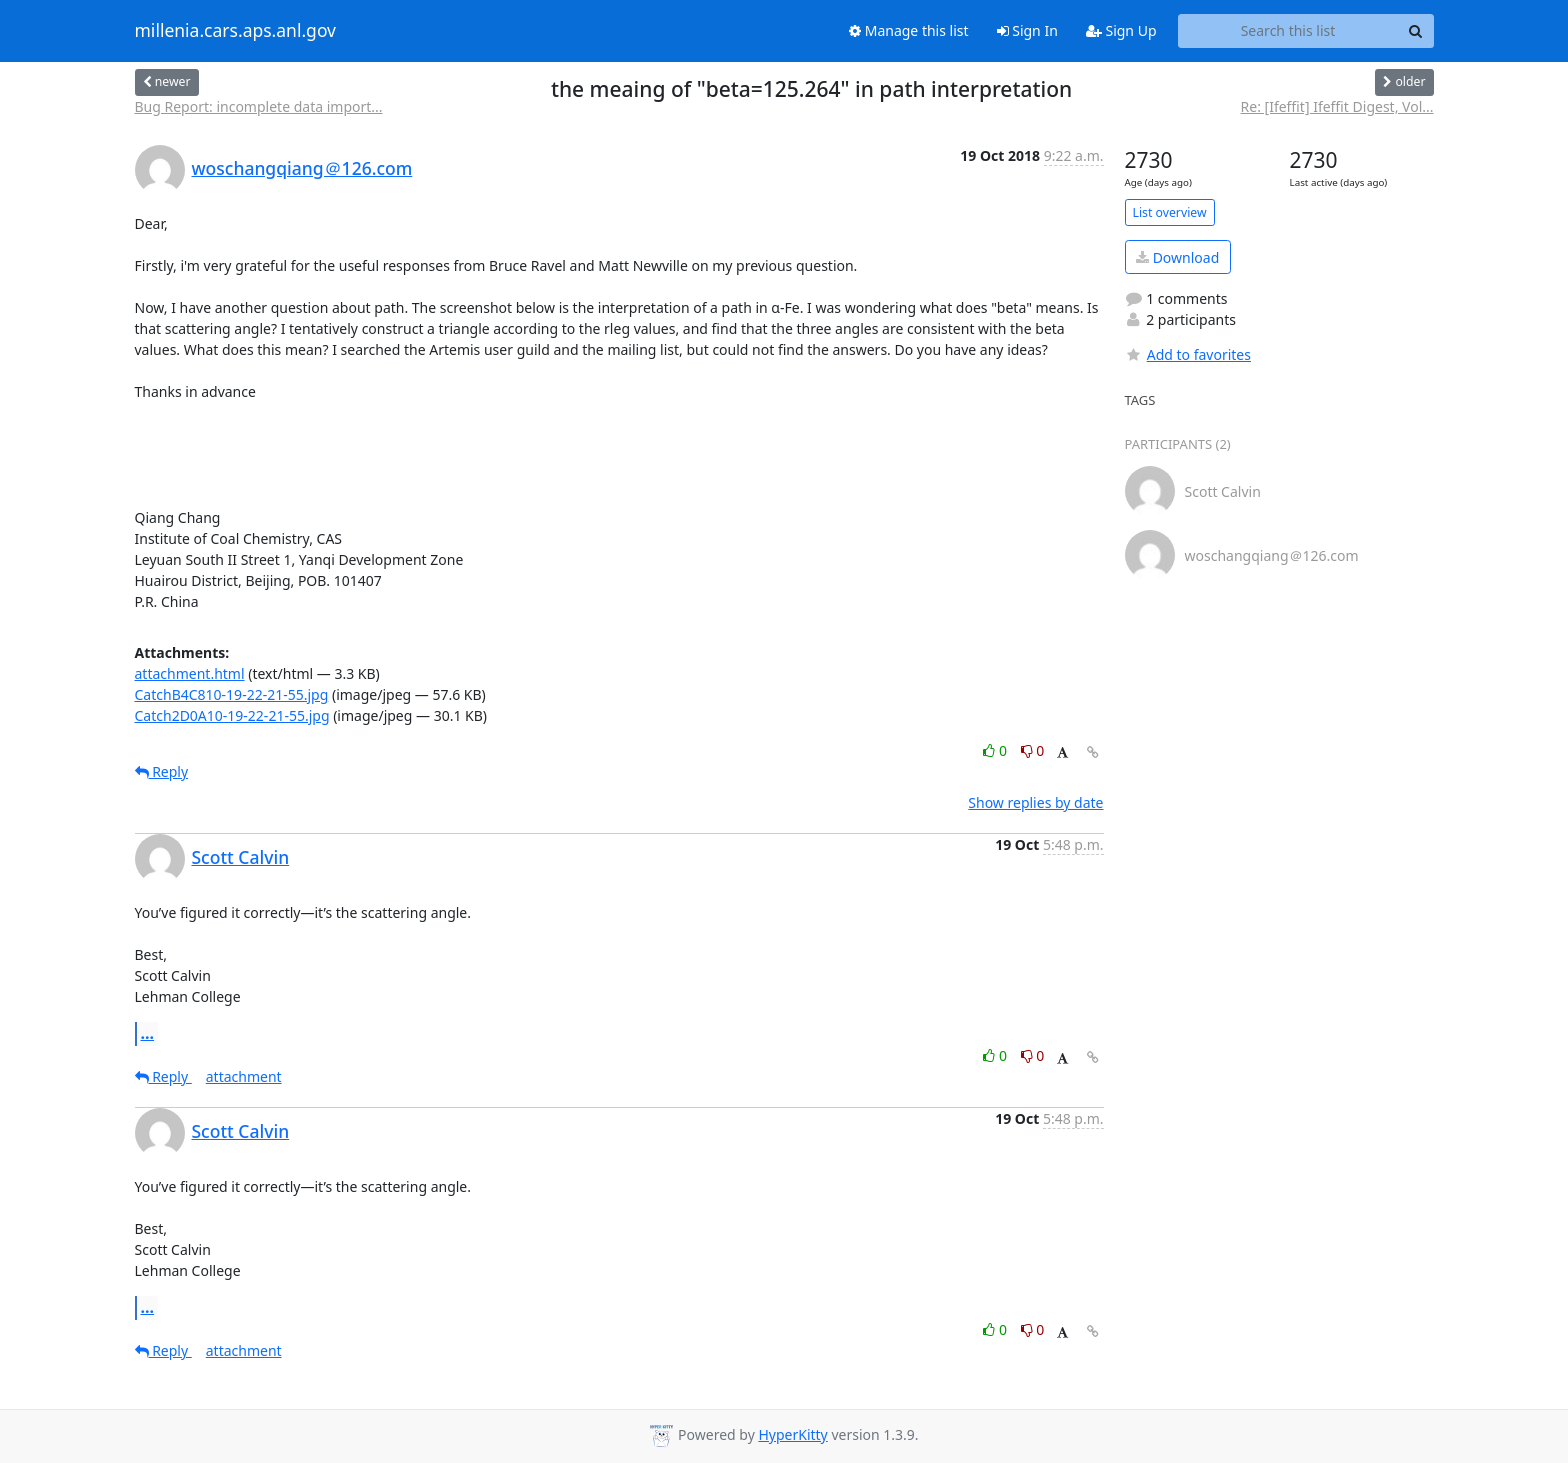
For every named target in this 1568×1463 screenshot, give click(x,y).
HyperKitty (792, 1434)
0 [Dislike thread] (1033, 750)
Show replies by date (1035, 802)
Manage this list (909, 30)
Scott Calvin (241, 857)
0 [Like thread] (996, 750)
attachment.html (190, 673)
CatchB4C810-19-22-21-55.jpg (232, 694)
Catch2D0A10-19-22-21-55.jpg (232, 715)
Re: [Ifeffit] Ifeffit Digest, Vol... (1337, 106)
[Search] (1416, 31)
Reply (162, 771)
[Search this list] (1288, 31)
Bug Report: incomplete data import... (259, 106)
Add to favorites (1188, 354)
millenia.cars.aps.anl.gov (236, 31)
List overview (1170, 212)
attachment (244, 1076)
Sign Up (1121, 30)
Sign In (1027, 30)
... (148, 1033)
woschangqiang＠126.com (302, 168)
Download (1177, 257)
